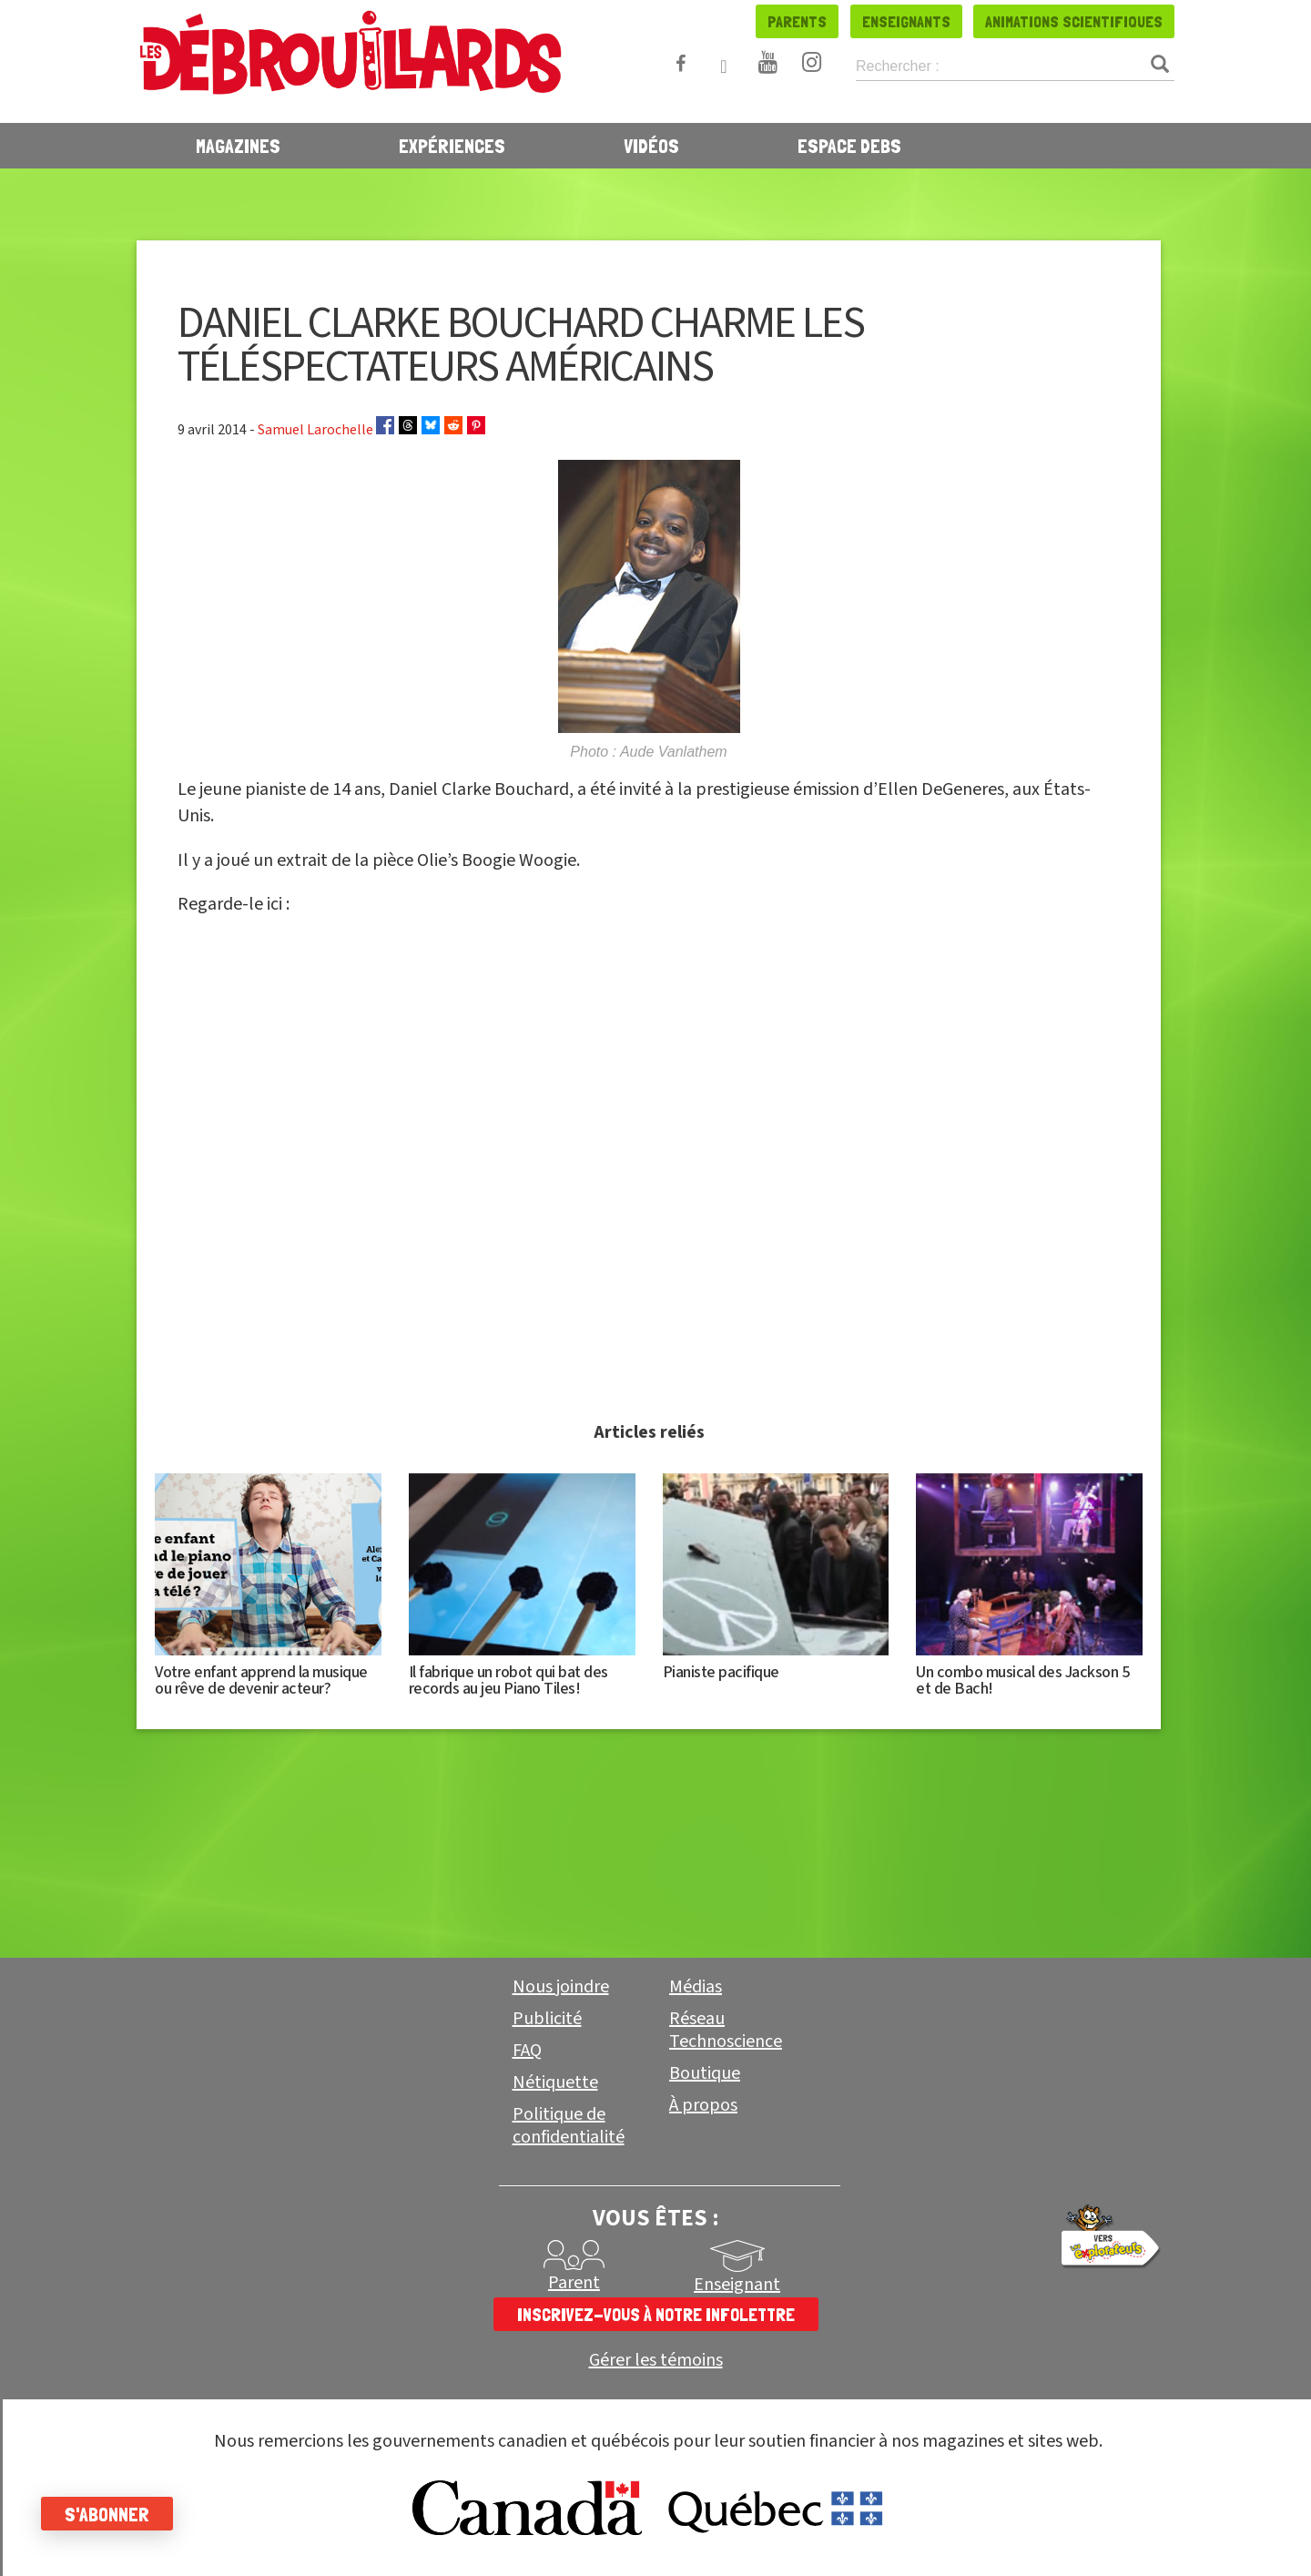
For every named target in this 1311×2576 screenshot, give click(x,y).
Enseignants (906, 21)
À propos (703, 2105)
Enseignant (737, 2284)
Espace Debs (849, 146)
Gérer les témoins (656, 2360)
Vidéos (651, 146)
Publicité (547, 2018)
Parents (797, 21)
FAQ (527, 2050)
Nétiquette (555, 2082)
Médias (695, 1987)
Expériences (452, 146)
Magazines (238, 146)
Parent (574, 2283)
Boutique (704, 2073)
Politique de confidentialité (569, 2126)
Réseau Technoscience (725, 2030)
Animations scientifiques (1074, 21)
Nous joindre (561, 1987)
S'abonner (111, 2514)
